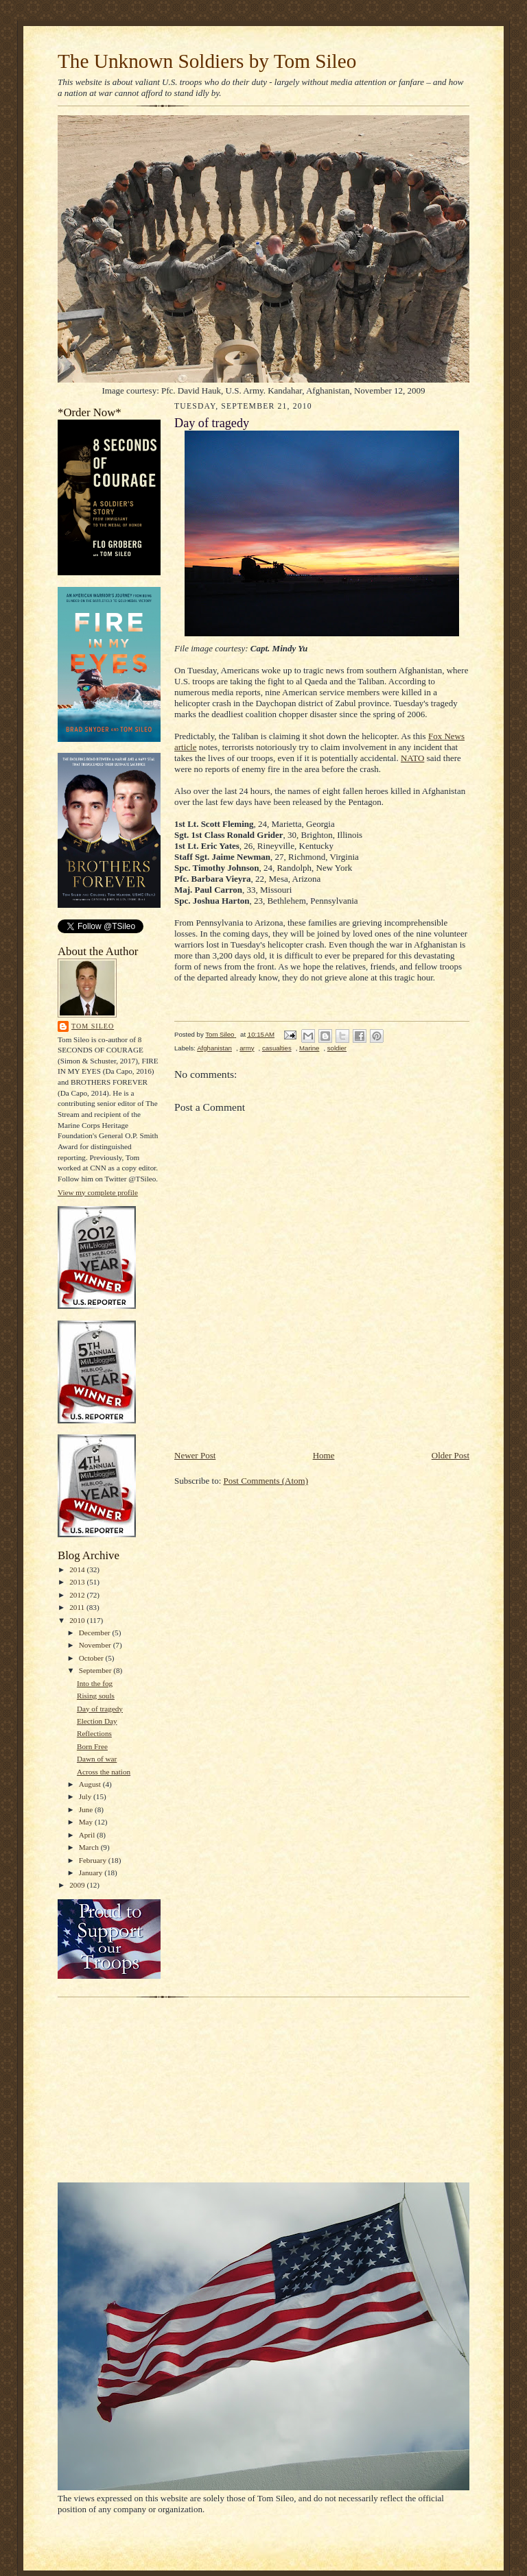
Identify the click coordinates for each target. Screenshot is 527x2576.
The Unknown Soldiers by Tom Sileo (207, 61)
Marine (309, 1048)
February (93, 1860)
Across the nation (103, 1772)
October (92, 1658)
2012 (77, 1595)
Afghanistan (214, 1048)
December (96, 1632)
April (88, 1835)
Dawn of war (97, 1759)
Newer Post (194, 1455)
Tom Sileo (92, 1026)
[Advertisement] (334, 1418)
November (96, 1645)
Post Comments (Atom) (266, 1481)
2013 (77, 1582)
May (87, 1822)
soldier (337, 1048)
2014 (77, 1569)
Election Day (97, 1721)
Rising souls (96, 1696)
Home (324, 1455)
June (87, 1809)
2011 (77, 1607)
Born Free (92, 1746)
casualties (277, 1048)
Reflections (94, 1733)
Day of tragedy (100, 1709)
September (96, 1670)
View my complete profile (98, 1192)
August (91, 1784)
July (86, 1796)
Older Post (450, 1455)
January (92, 1872)
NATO (412, 758)
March (90, 1847)
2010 (77, 1620)
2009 (77, 1885)
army (246, 1048)
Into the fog (95, 1683)
